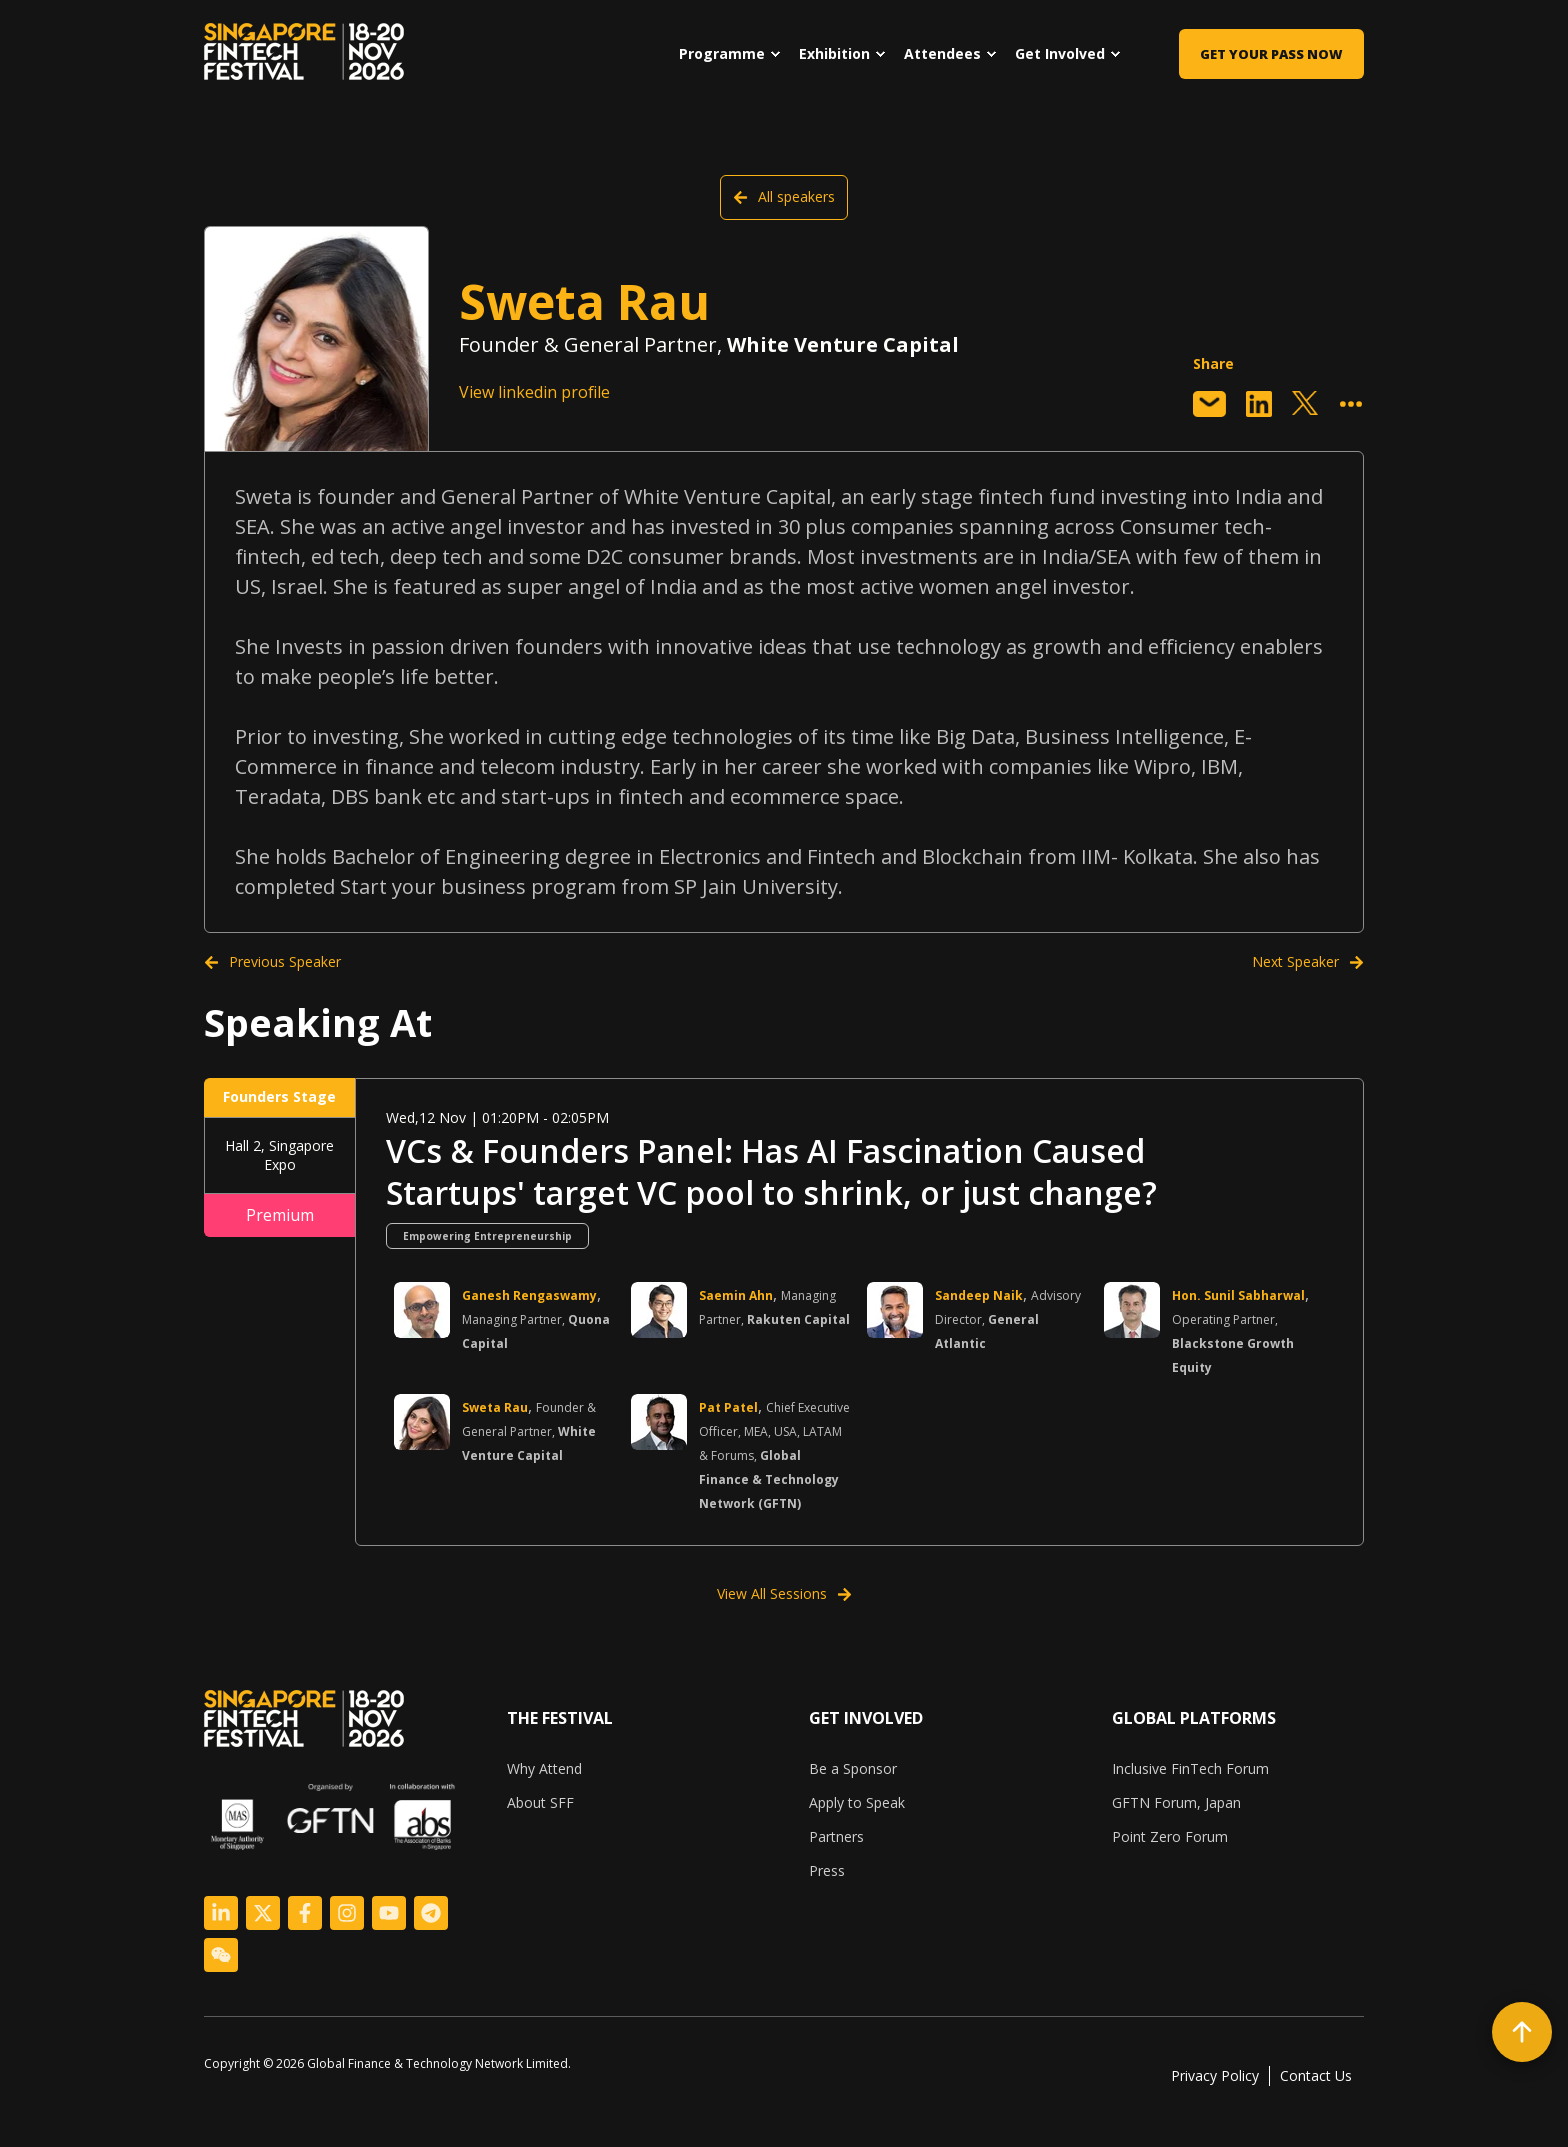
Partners (836, 1836)
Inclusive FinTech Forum (1190, 1768)
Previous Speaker (272, 962)
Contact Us (1316, 2075)
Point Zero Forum (1170, 1836)
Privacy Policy (1215, 2075)
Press (827, 1870)
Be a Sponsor (853, 1768)
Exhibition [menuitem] (834, 53)
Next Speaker (1308, 962)
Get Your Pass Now (1271, 54)
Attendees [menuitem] (942, 53)
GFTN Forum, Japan (1176, 1802)
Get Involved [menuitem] (1060, 53)
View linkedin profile (534, 392)
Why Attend (544, 1768)
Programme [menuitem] (722, 53)
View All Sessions (784, 1594)
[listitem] (395, 2064)
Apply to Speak (857, 1802)
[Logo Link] (221, 1913)
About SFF (540, 1802)
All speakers (784, 196)
